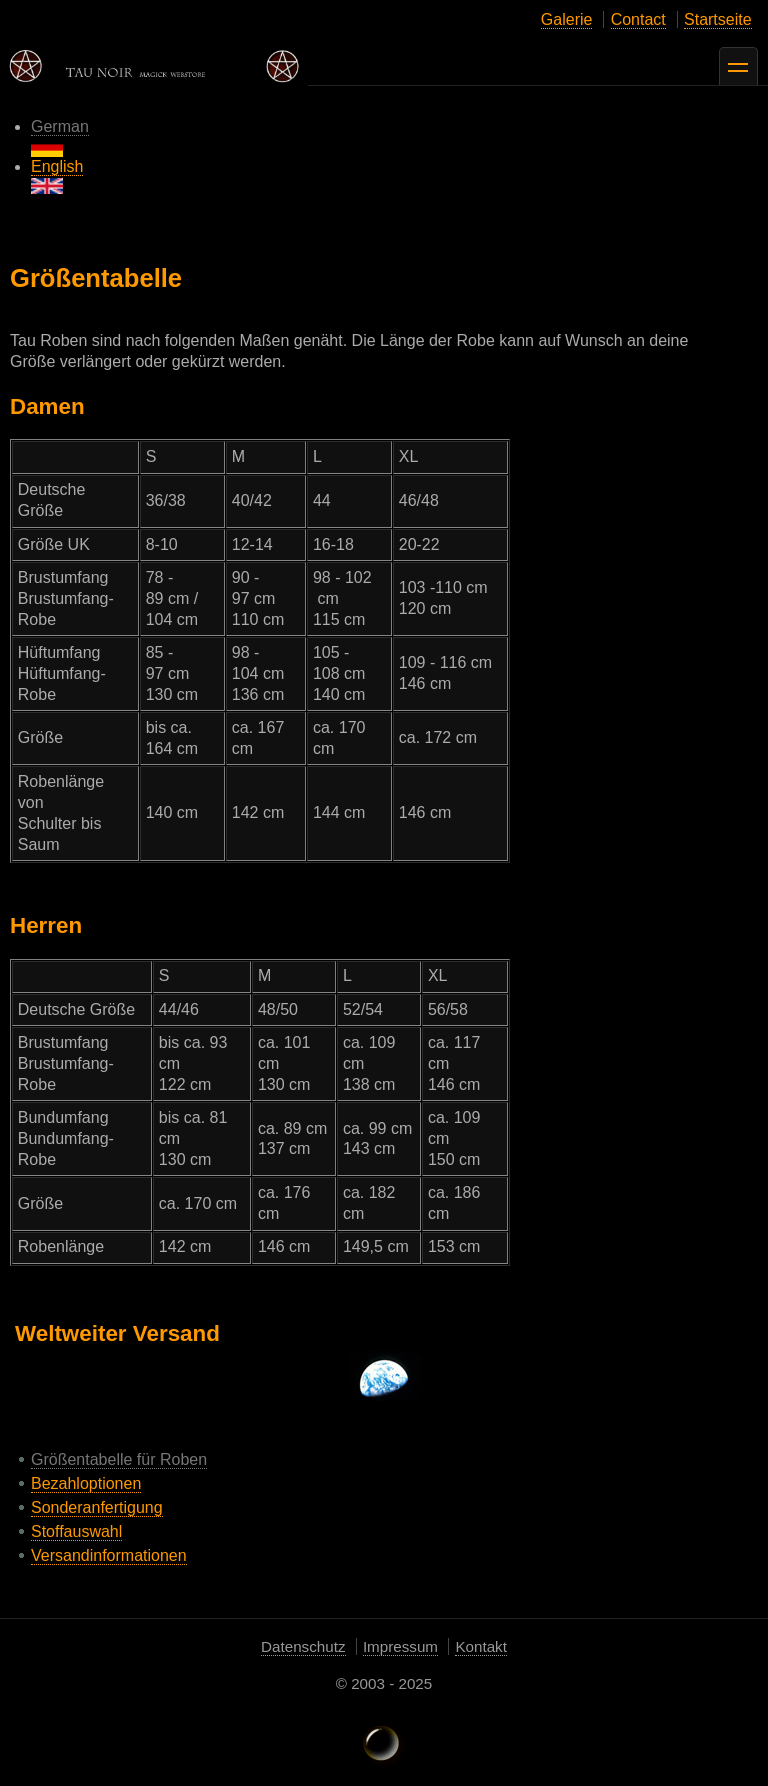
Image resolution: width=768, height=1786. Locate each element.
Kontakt (481, 1646)
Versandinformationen (109, 1555)
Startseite (718, 19)
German (60, 137)
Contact (638, 19)
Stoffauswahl (76, 1531)
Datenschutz (303, 1646)
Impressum (400, 1646)
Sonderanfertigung (97, 1507)
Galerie (567, 19)
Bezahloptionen (86, 1483)
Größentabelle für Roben (119, 1459)
